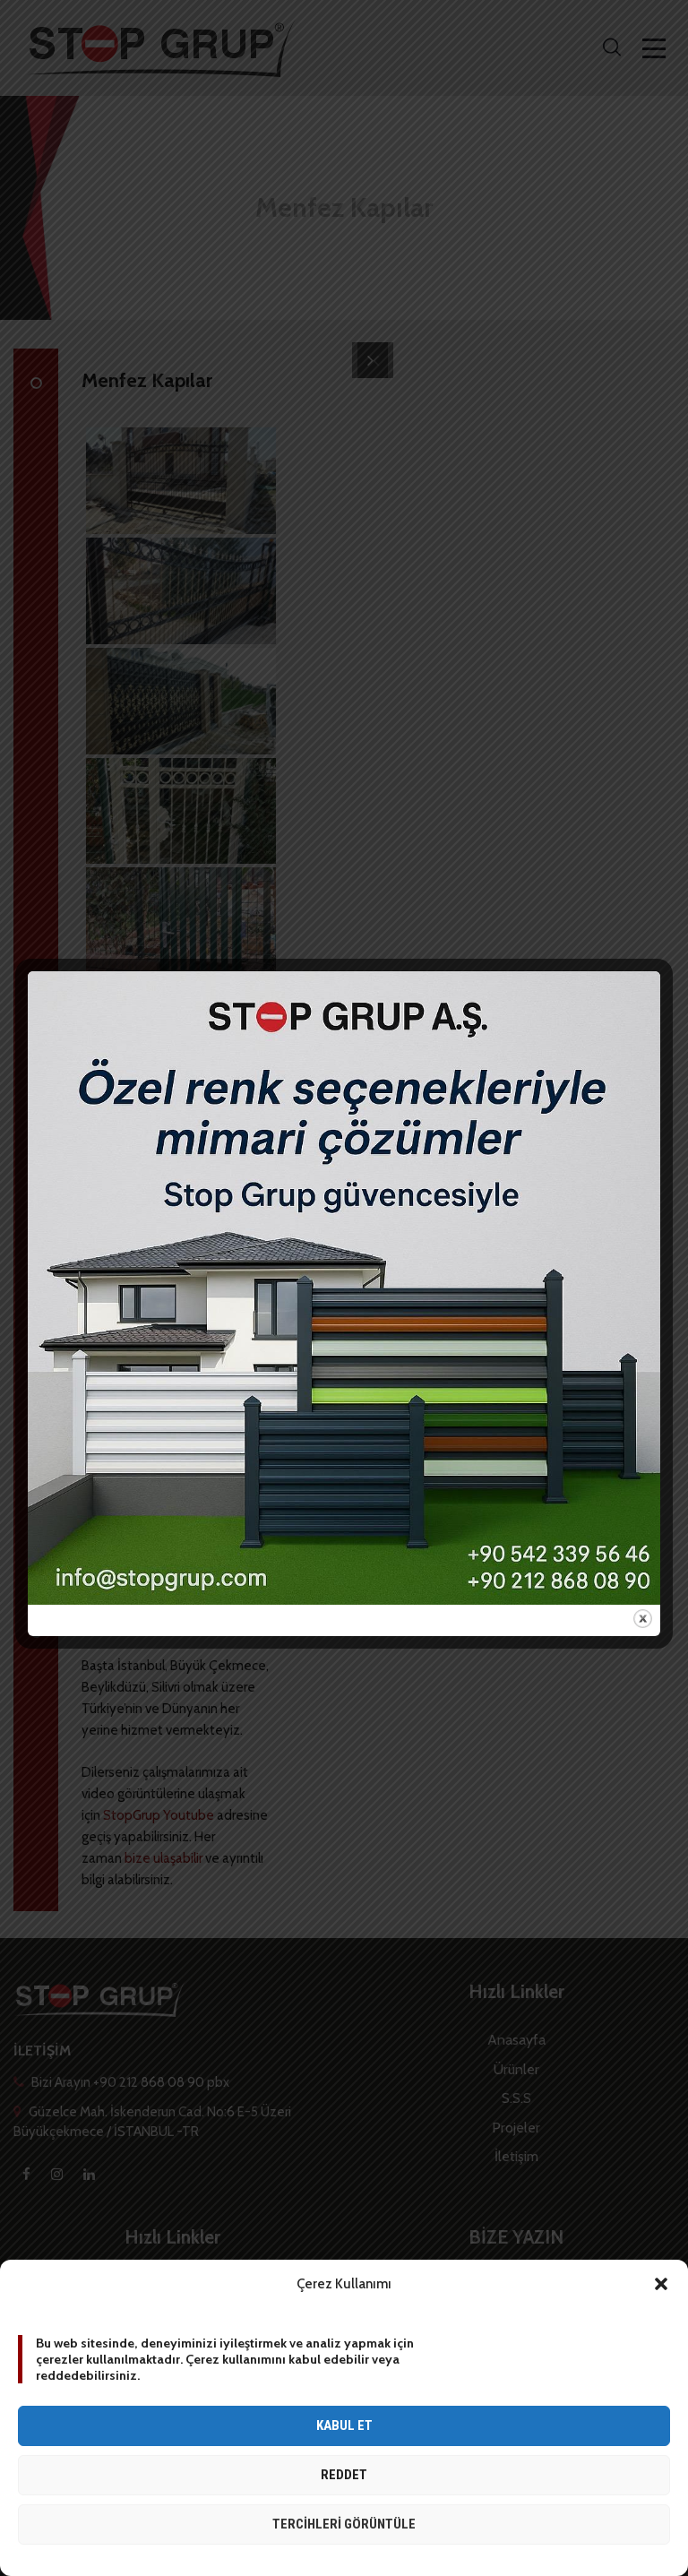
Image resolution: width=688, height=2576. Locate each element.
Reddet (344, 2475)
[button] (661, 2284)
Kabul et (344, 2425)
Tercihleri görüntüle (344, 2524)
